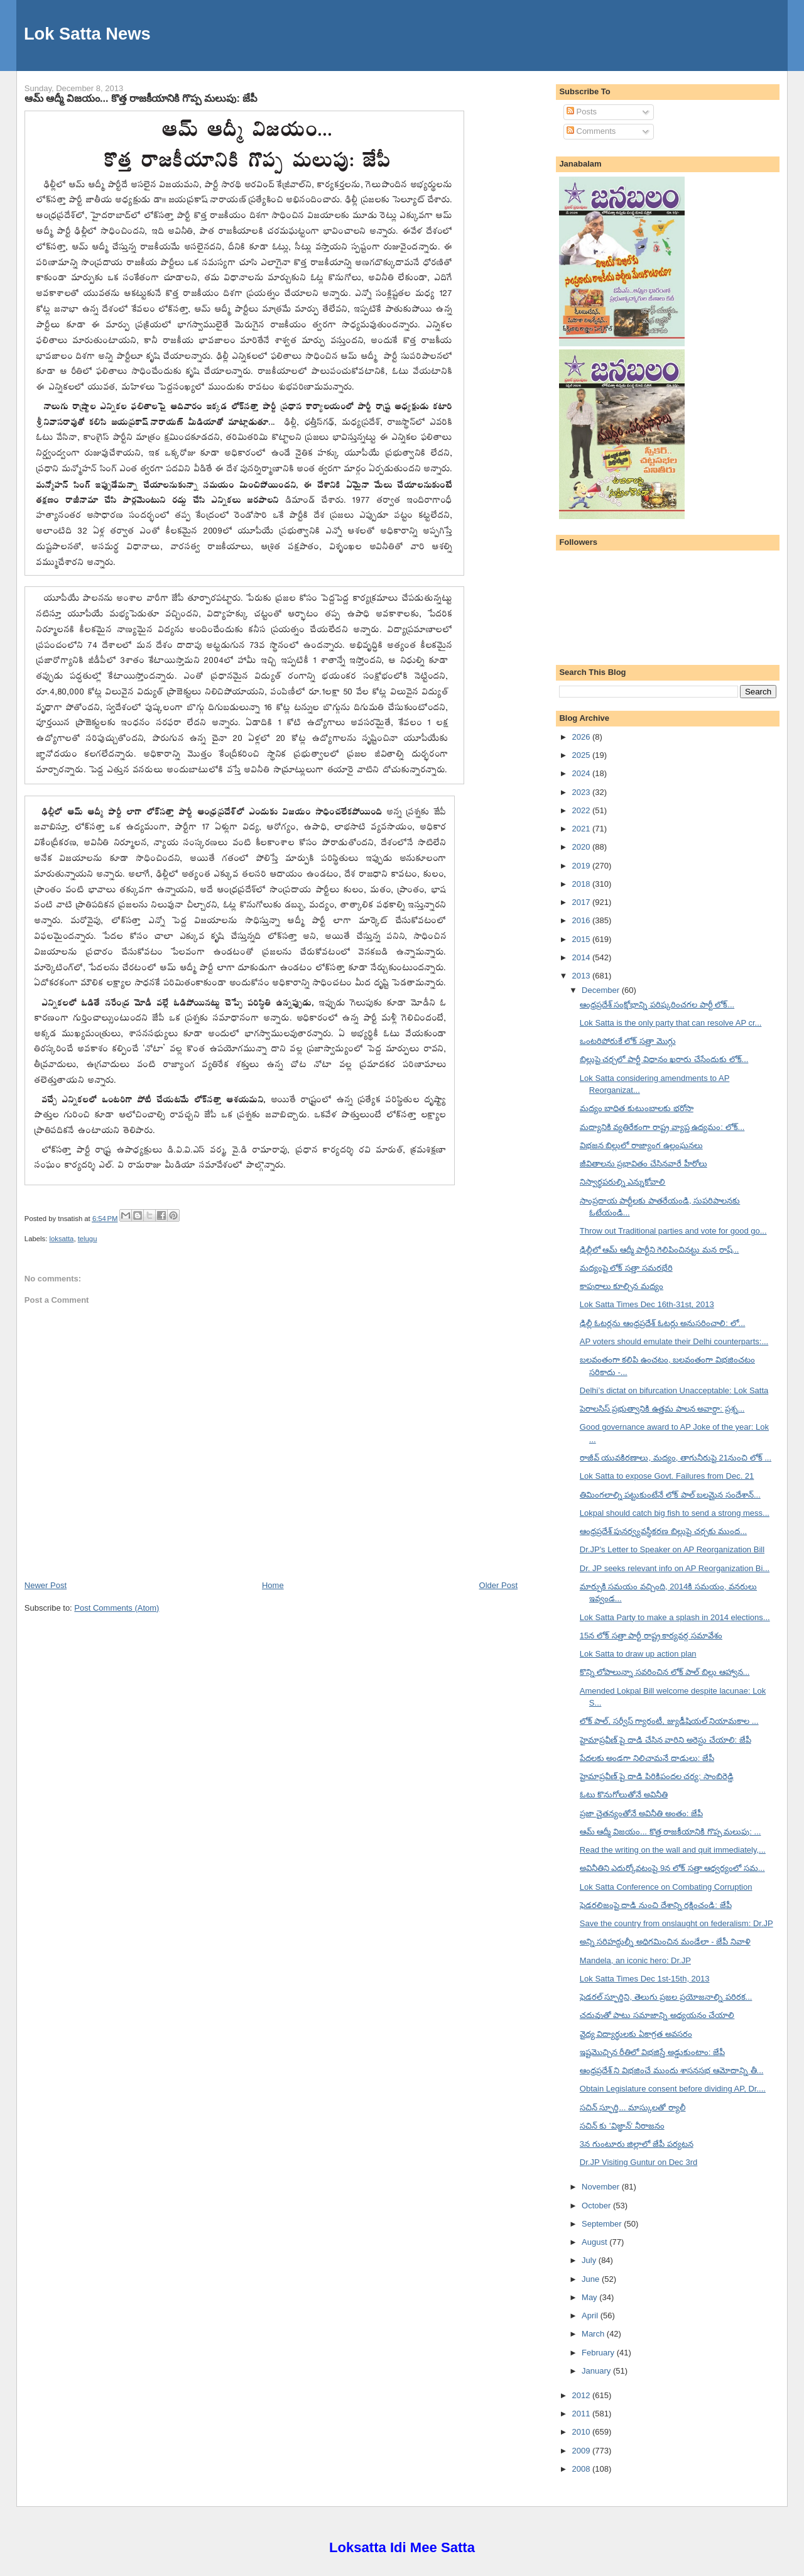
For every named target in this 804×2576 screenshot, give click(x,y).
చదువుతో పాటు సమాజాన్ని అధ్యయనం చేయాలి (657, 2015)
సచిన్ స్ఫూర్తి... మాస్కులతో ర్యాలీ (633, 2107)
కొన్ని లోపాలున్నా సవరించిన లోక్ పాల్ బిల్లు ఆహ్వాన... (665, 1672)
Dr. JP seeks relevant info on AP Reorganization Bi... (674, 1568)
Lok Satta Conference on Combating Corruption (666, 1887)
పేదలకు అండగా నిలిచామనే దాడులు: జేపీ (647, 1758)
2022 (582, 810)
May (590, 2297)
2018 (582, 884)
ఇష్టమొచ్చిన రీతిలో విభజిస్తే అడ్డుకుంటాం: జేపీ (652, 2052)
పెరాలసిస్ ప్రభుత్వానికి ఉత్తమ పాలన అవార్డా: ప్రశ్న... (662, 1408)
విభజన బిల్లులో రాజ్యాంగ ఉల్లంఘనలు (641, 1145)
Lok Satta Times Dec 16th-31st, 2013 (647, 1304)
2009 (582, 2450)
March (594, 2333)
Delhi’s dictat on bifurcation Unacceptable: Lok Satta (674, 1390)
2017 (582, 902)
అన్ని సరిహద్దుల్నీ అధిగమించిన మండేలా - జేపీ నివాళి (665, 1941)
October (597, 2205)
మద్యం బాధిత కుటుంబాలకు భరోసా (636, 1108)
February (599, 2352)
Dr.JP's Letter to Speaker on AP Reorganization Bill (672, 1549)
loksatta (61, 1238)
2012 (582, 2395)
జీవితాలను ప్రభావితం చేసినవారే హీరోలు (643, 1163)
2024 (582, 773)
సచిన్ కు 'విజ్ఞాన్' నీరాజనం (622, 2125)
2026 (582, 737)
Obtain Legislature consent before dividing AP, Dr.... (673, 2088)
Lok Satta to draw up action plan (638, 1653)
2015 (582, 939)
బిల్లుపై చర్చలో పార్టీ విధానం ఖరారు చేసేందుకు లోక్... (664, 1059)
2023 (582, 792)
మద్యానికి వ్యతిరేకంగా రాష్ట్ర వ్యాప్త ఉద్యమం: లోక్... (662, 1127)
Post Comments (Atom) (116, 1608)
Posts (582, 111)
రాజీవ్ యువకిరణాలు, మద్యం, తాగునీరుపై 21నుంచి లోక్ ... (675, 1457)
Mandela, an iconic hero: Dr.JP (635, 1960)
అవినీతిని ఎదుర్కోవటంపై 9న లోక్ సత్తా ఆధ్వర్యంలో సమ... (672, 1868)
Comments (591, 131)
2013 (582, 975)
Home (273, 1585)
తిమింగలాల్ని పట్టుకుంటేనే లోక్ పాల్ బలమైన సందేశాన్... (670, 1494)
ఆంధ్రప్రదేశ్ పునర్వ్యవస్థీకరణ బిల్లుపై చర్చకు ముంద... (663, 1531)
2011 (582, 2413)
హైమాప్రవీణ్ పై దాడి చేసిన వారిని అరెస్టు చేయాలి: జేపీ (665, 1740)
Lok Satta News (87, 33)
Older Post (498, 1585)
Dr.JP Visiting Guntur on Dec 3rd (638, 2162)
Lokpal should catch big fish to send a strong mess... (674, 1513)
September (603, 2223)
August (595, 2242)
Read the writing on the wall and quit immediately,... (673, 1850)
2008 (582, 2469)
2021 (582, 828)
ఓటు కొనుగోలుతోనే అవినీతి (624, 1794)
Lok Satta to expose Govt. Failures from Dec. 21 (667, 1476)
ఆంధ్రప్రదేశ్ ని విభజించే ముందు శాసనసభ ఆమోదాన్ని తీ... (672, 2070)
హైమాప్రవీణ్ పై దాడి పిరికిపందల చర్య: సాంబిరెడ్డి (657, 1776)
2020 (582, 847)
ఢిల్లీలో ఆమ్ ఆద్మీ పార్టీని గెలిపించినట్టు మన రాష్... (659, 1249)
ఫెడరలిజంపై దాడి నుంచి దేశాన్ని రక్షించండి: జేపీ (656, 1905)
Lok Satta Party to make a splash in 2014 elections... (675, 1617)
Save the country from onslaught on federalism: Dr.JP (676, 1923)
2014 (582, 957)
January (597, 2371)
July (590, 2260)
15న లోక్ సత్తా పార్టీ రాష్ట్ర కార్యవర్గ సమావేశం (651, 1635)
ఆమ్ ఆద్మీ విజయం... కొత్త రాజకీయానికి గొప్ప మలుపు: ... (670, 1831)
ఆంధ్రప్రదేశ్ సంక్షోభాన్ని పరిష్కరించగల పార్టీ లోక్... (657, 1004)
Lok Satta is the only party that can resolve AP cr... (671, 1023)
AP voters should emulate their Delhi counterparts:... (674, 1341)
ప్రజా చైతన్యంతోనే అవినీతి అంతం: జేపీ (641, 1813)
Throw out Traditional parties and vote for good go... (673, 1231)
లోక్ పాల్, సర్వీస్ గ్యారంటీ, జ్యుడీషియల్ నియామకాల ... (669, 1721)
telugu (87, 1238)
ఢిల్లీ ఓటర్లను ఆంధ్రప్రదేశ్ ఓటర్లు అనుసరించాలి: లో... (663, 1323)
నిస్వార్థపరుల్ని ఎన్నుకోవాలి (623, 1182)
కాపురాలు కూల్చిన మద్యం (621, 1286)
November (602, 2186)
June (592, 2279)
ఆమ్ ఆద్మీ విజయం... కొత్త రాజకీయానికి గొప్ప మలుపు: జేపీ (141, 98)
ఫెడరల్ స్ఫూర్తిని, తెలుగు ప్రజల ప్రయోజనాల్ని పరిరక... (666, 1997)
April (591, 2315)
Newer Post (45, 1585)
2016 (582, 920)
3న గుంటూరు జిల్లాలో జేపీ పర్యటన (636, 2144)
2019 (582, 865)
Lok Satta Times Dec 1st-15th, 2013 (645, 1978)
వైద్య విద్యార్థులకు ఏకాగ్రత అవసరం (636, 2034)
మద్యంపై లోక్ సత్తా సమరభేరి (626, 1268)
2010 (582, 2431)
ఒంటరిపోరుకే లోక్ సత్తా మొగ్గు (628, 1041)
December (602, 990)
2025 (582, 755)
